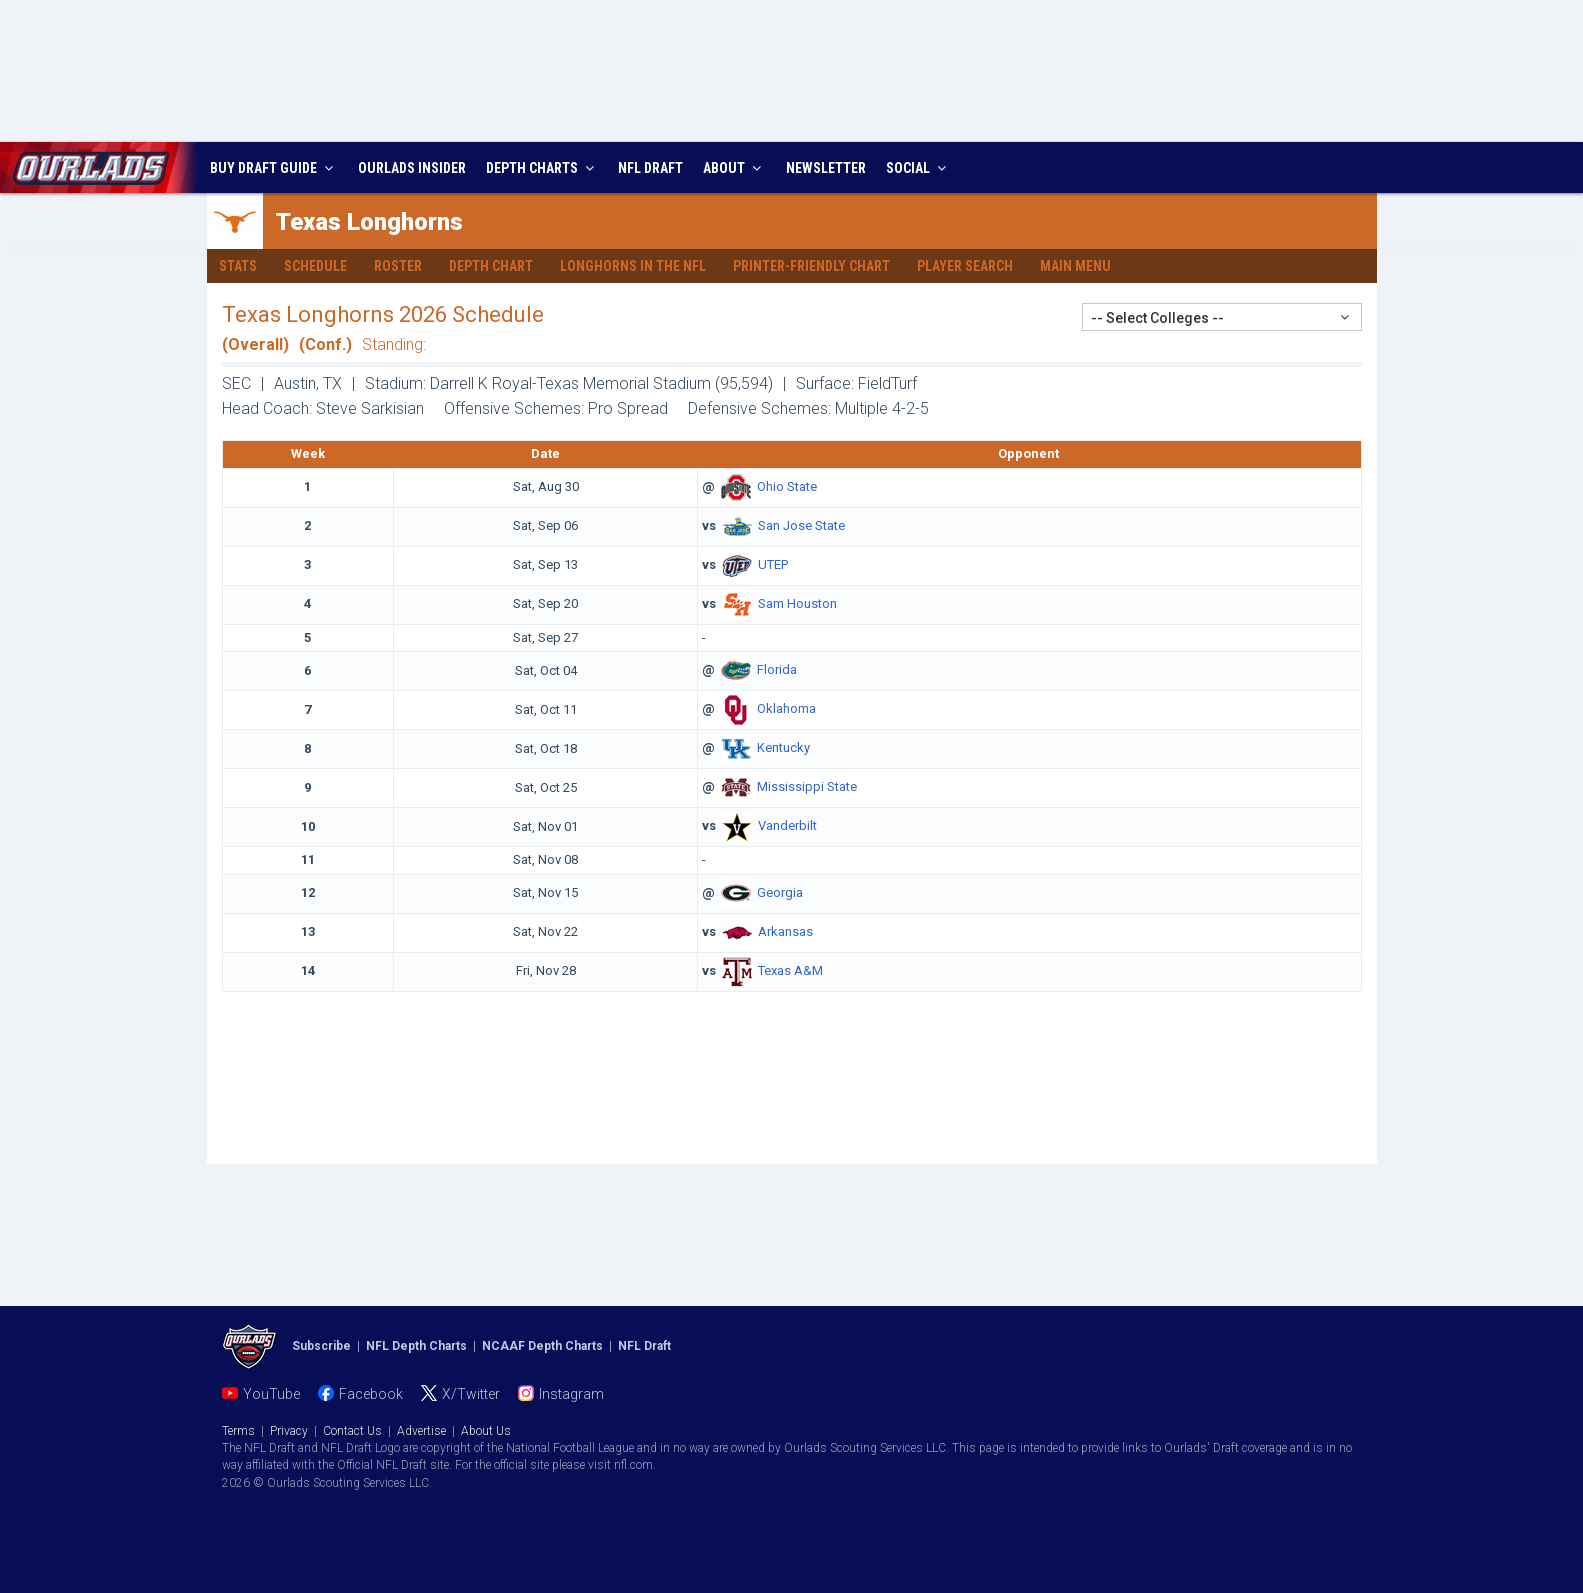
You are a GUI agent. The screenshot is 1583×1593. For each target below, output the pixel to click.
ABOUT (734, 168)
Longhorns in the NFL (633, 266)
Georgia (780, 892)
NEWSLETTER (826, 168)
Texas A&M (790, 970)
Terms (238, 1431)
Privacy (289, 1431)
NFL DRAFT (650, 168)
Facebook (371, 1394)
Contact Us (352, 1431)
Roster (398, 266)
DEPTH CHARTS (542, 168)
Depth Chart (491, 266)
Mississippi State (807, 787)
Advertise (421, 1431)
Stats (238, 266)
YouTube (271, 1394)
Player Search (965, 266)
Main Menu (1075, 266)
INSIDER (412, 168)
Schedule (315, 266)
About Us (486, 1431)
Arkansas (785, 931)
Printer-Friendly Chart (811, 266)
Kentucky (783, 748)
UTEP (773, 564)
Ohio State (787, 486)
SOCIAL (918, 168)
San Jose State (801, 525)
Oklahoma (786, 709)
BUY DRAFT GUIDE (274, 168)
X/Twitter (471, 1394)
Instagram (571, 1394)
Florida (777, 670)
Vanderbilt (787, 826)
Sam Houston (797, 603)
